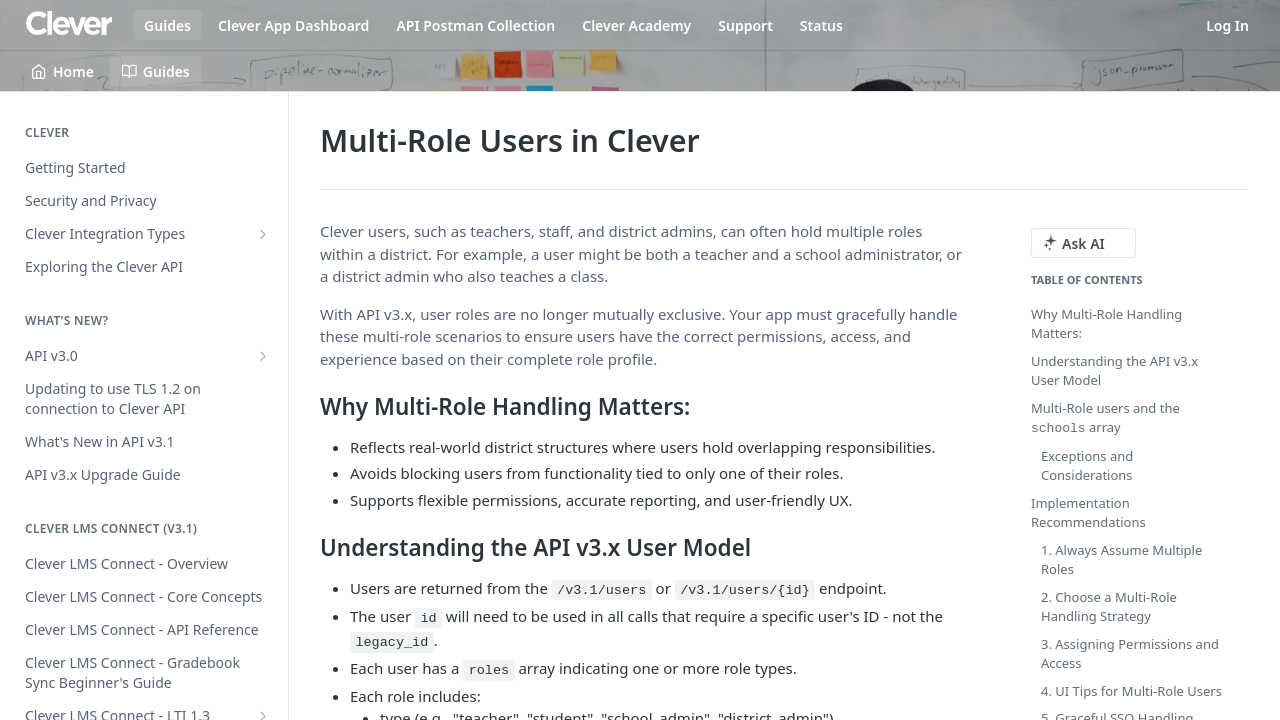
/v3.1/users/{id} (745, 590)
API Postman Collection (475, 25)
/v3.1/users (601, 590)
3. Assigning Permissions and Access (1130, 653)
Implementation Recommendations (1088, 512)
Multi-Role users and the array (1105, 418)
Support (745, 25)
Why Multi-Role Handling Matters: (1106, 324)
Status (821, 25)
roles (489, 670)
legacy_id (391, 642)
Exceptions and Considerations (1087, 465)
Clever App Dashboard (293, 25)
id (428, 618)
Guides (167, 25)
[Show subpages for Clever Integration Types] (263, 234)
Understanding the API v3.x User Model (1114, 371)
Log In (1227, 25)
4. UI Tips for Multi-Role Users (1131, 690)
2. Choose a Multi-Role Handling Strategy (1109, 606)
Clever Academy (636, 25)
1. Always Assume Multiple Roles (1121, 559)
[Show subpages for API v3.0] (263, 356)
